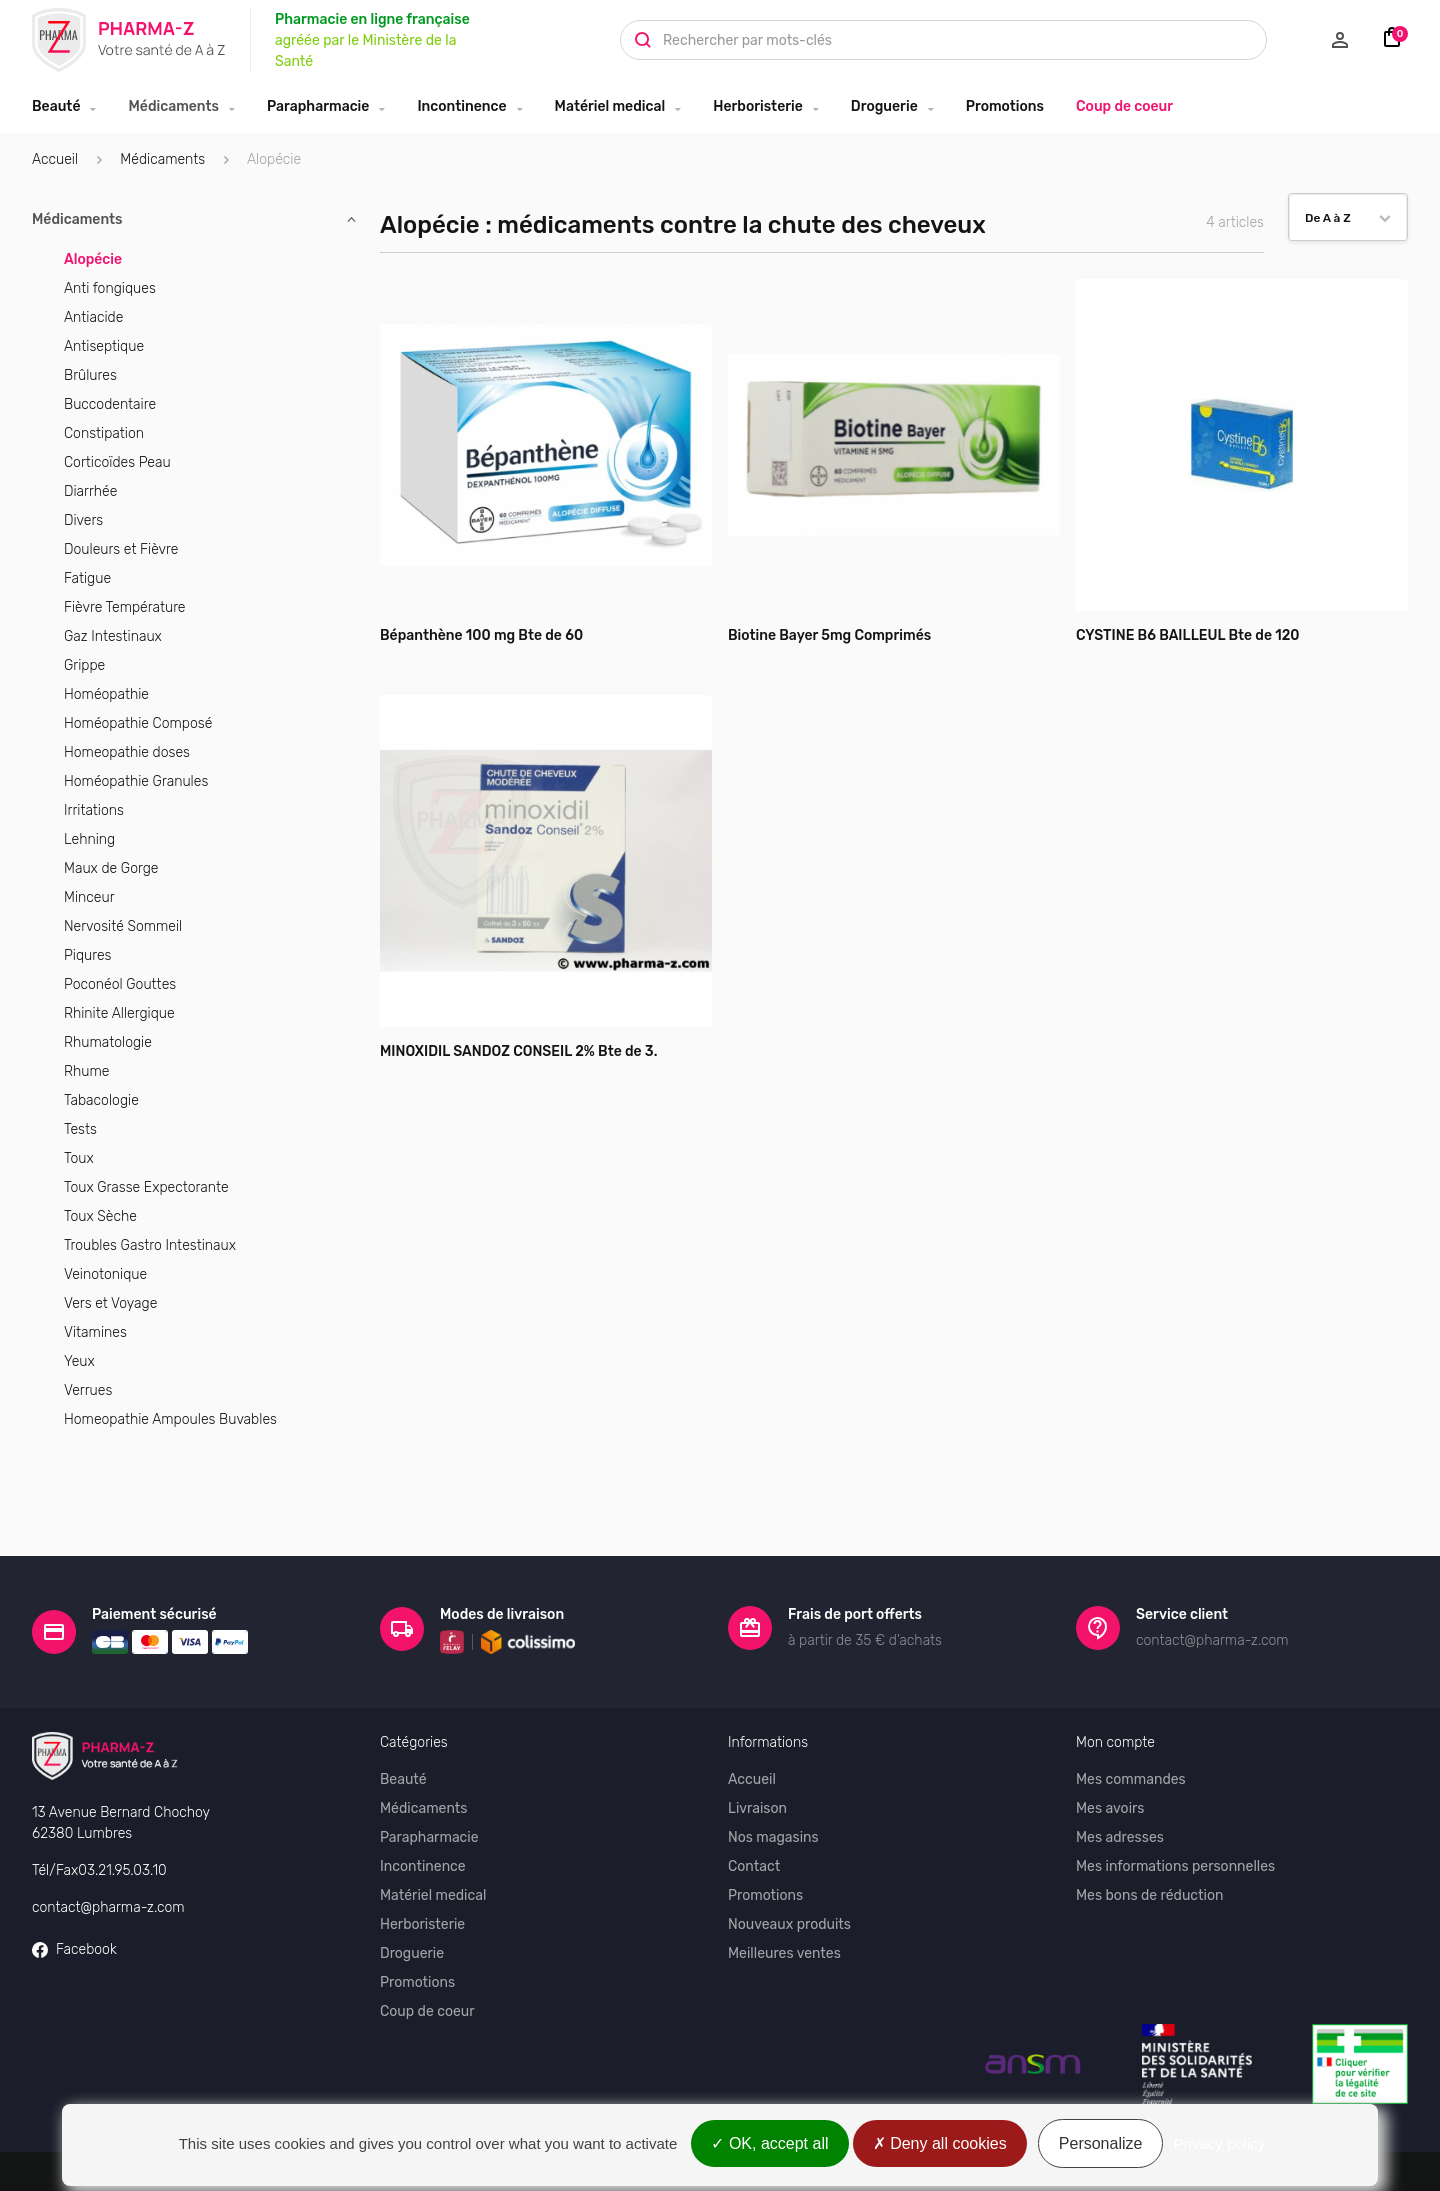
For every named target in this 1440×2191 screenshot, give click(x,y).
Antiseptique (104, 346)
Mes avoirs (1110, 1738)
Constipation (104, 433)
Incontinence (461, 106)
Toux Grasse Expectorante (146, 1187)
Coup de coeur (1124, 106)
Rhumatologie (108, 1042)
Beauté (56, 106)
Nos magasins (773, 1767)
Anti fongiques (110, 288)
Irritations (94, 810)
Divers (83, 520)
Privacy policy (1220, 2143)
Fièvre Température (125, 607)
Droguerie (884, 106)
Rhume (86, 1071)
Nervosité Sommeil (123, 926)
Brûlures (90, 375)
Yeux (79, 1361)
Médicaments (173, 106)
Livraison (757, 1738)
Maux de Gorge (111, 868)
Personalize (1101, 2143)
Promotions (1005, 106)
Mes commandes (1131, 1709)
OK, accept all (769, 2143)
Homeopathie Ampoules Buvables (170, 1419)
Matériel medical (610, 106)
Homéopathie (106, 694)
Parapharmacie (318, 106)
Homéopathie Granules (136, 781)
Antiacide (93, 317)
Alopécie (93, 259)
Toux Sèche (100, 1216)
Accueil (55, 159)
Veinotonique (105, 1274)
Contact (754, 1796)
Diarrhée (90, 491)
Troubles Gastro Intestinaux (150, 1245)
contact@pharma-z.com (108, 1836)
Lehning (89, 839)
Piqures (87, 955)
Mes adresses (1120, 1767)
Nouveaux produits (789, 1854)
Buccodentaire (110, 404)
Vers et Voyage (110, 1303)
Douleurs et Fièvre (121, 549)
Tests (80, 1129)
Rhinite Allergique (119, 1013)
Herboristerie (758, 106)
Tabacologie (101, 1100)
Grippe (84, 665)
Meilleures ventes (784, 1883)
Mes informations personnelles (1175, 1796)
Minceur (89, 897)
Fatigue (87, 578)
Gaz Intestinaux (113, 636)
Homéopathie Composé (138, 723)
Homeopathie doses (127, 752)
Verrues (88, 1390)
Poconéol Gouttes (120, 984)
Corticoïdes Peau (117, 462)
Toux (79, 1158)
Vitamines (95, 1332)
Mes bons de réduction (1149, 1825)
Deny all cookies (940, 2143)
